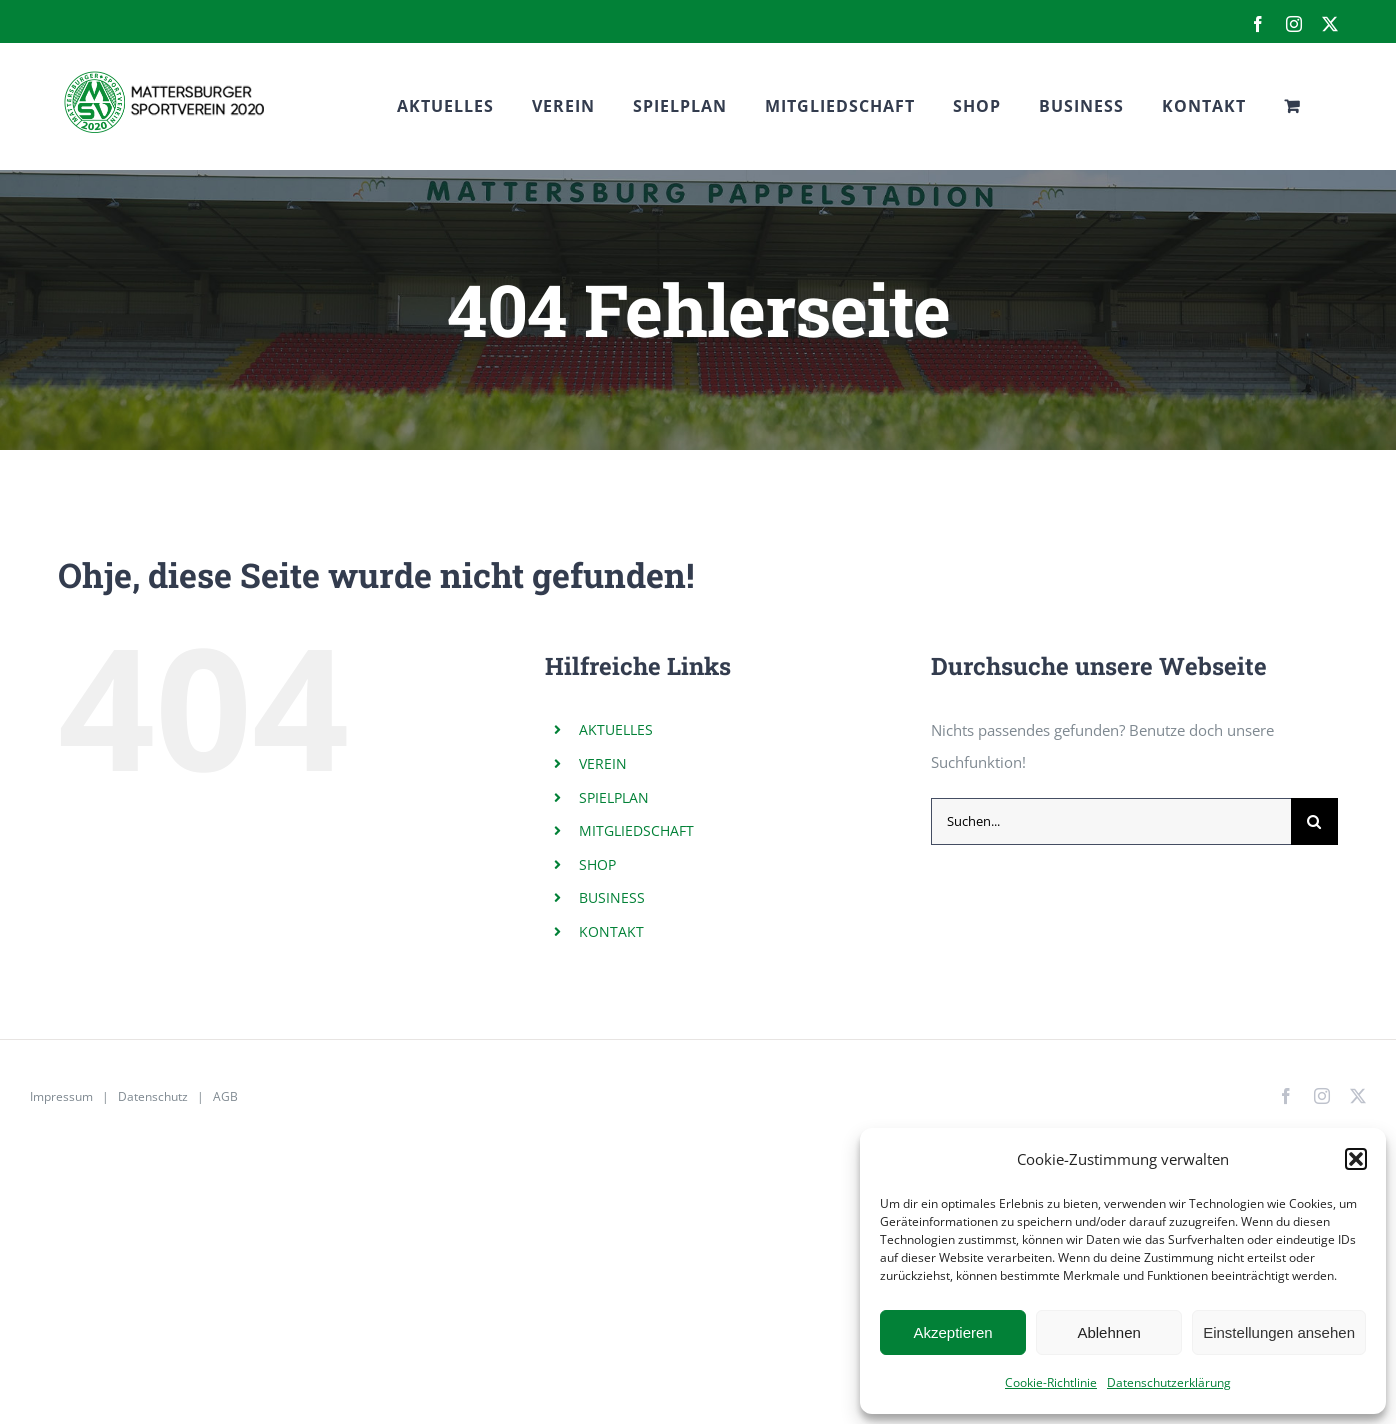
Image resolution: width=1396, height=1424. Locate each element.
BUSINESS (612, 897)
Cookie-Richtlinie (1051, 1382)
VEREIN (603, 763)
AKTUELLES (616, 729)
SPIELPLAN (614, 797)
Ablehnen (1108, 1332)
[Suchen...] (1111, 821)
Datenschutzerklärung (1169, 1382)
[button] (1356, 1159)
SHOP (597, 864)
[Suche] (1314, 821)
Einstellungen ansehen (1279, 1332)
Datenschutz (153, 1096)
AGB (225, 1096)
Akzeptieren (952, 1332)
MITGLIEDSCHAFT (636, 830)
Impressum (61, 1096)
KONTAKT (611, 931)
